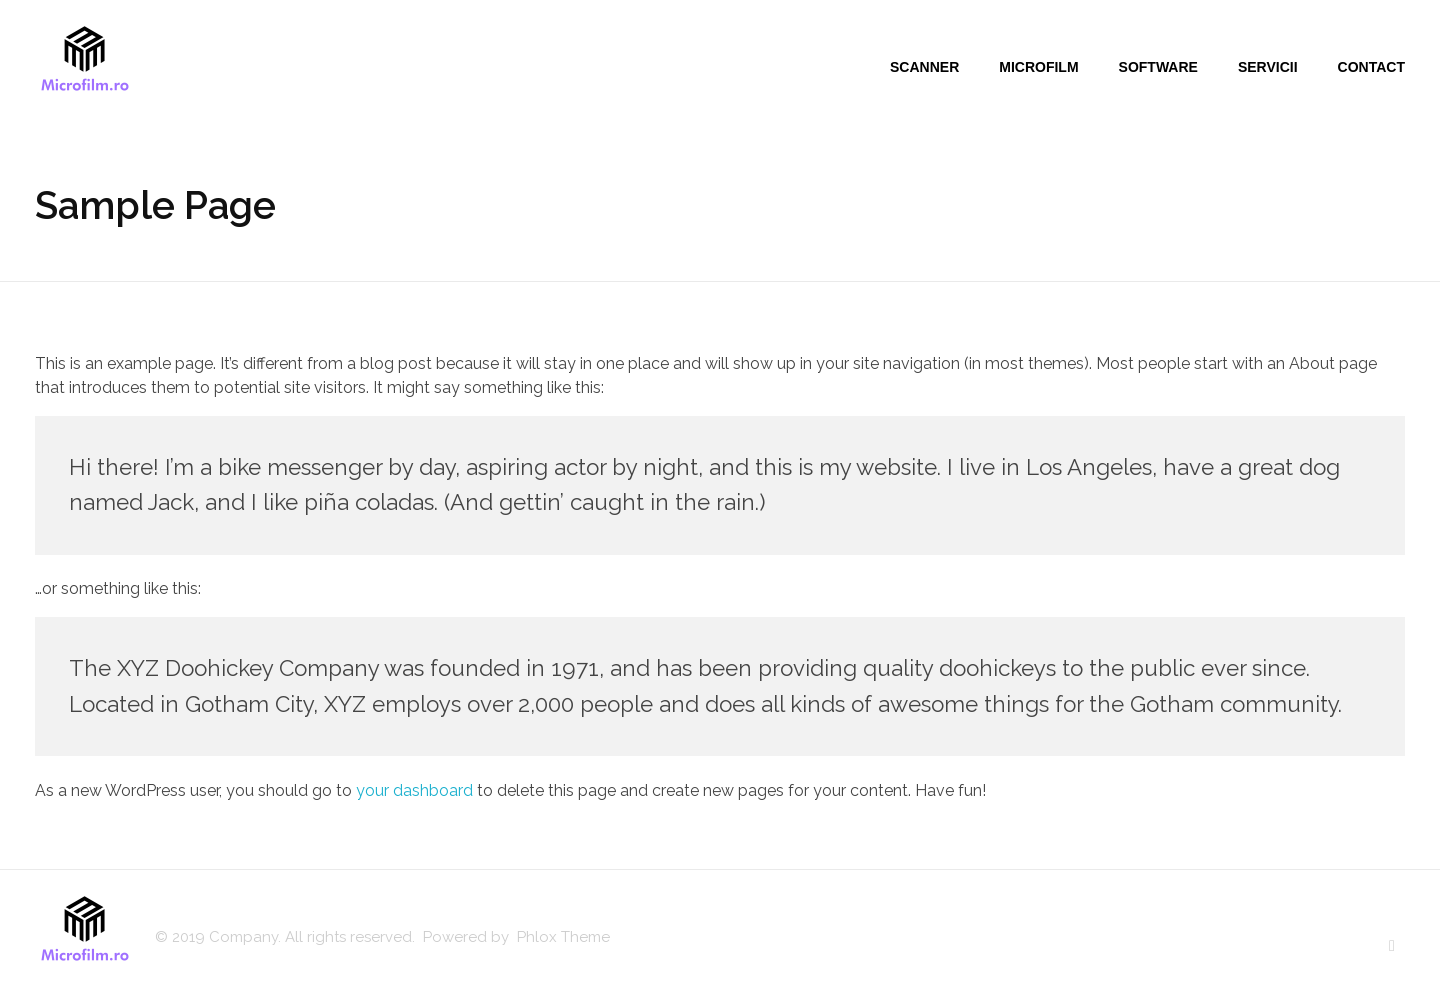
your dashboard (414, 790)
